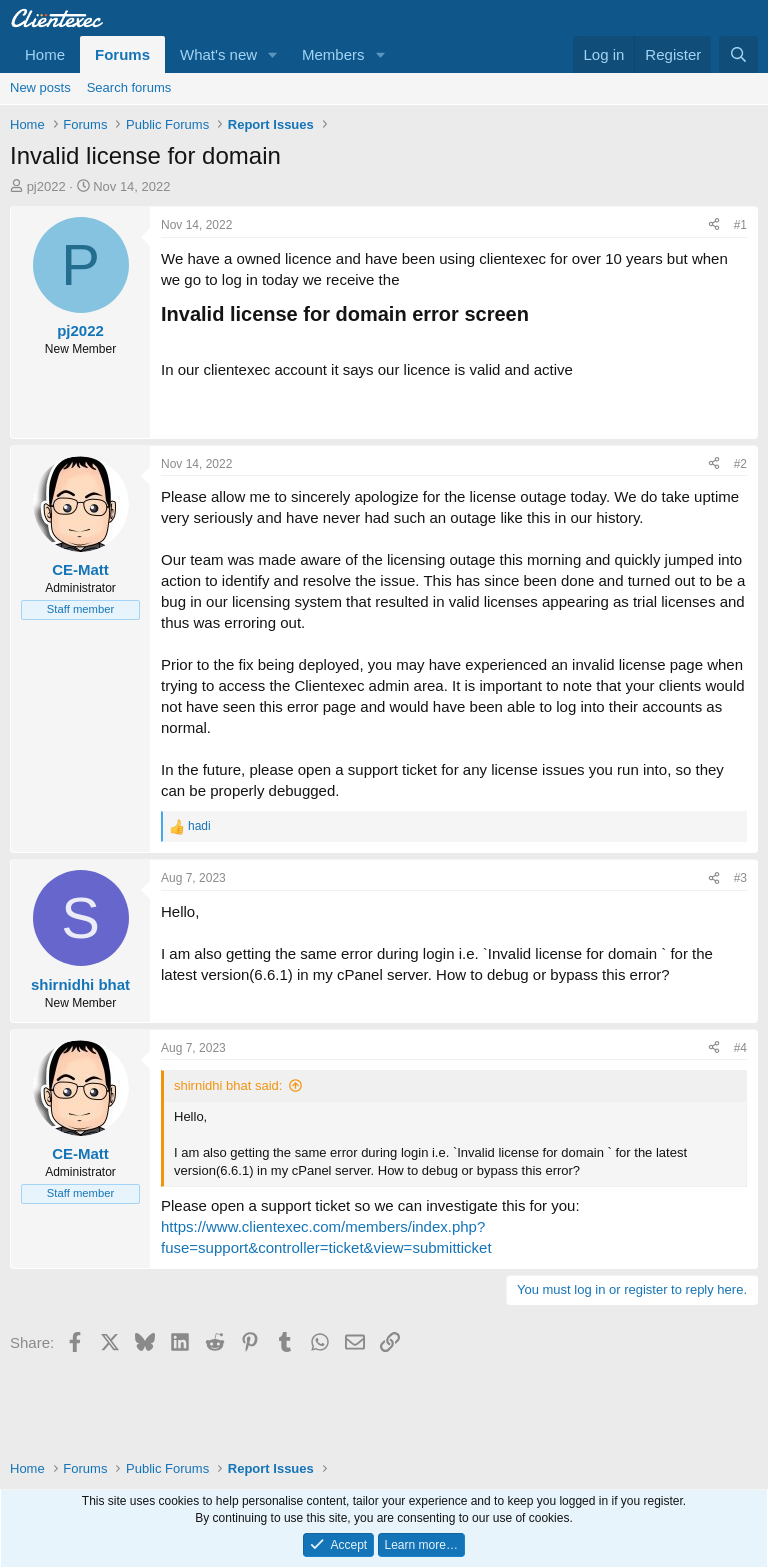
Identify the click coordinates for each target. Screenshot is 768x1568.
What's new (218, 54)
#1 (740, 225)
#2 (740, 464)
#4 (740, 1048)
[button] (273, 54)
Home (45, 54)
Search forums (129, 87)
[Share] (714, 225)
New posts (40, 87)
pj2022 (46, 186)
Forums (122, 54)
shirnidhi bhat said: (228, 1085)
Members (333, 54)
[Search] (738, 54)
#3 (740, 878)
